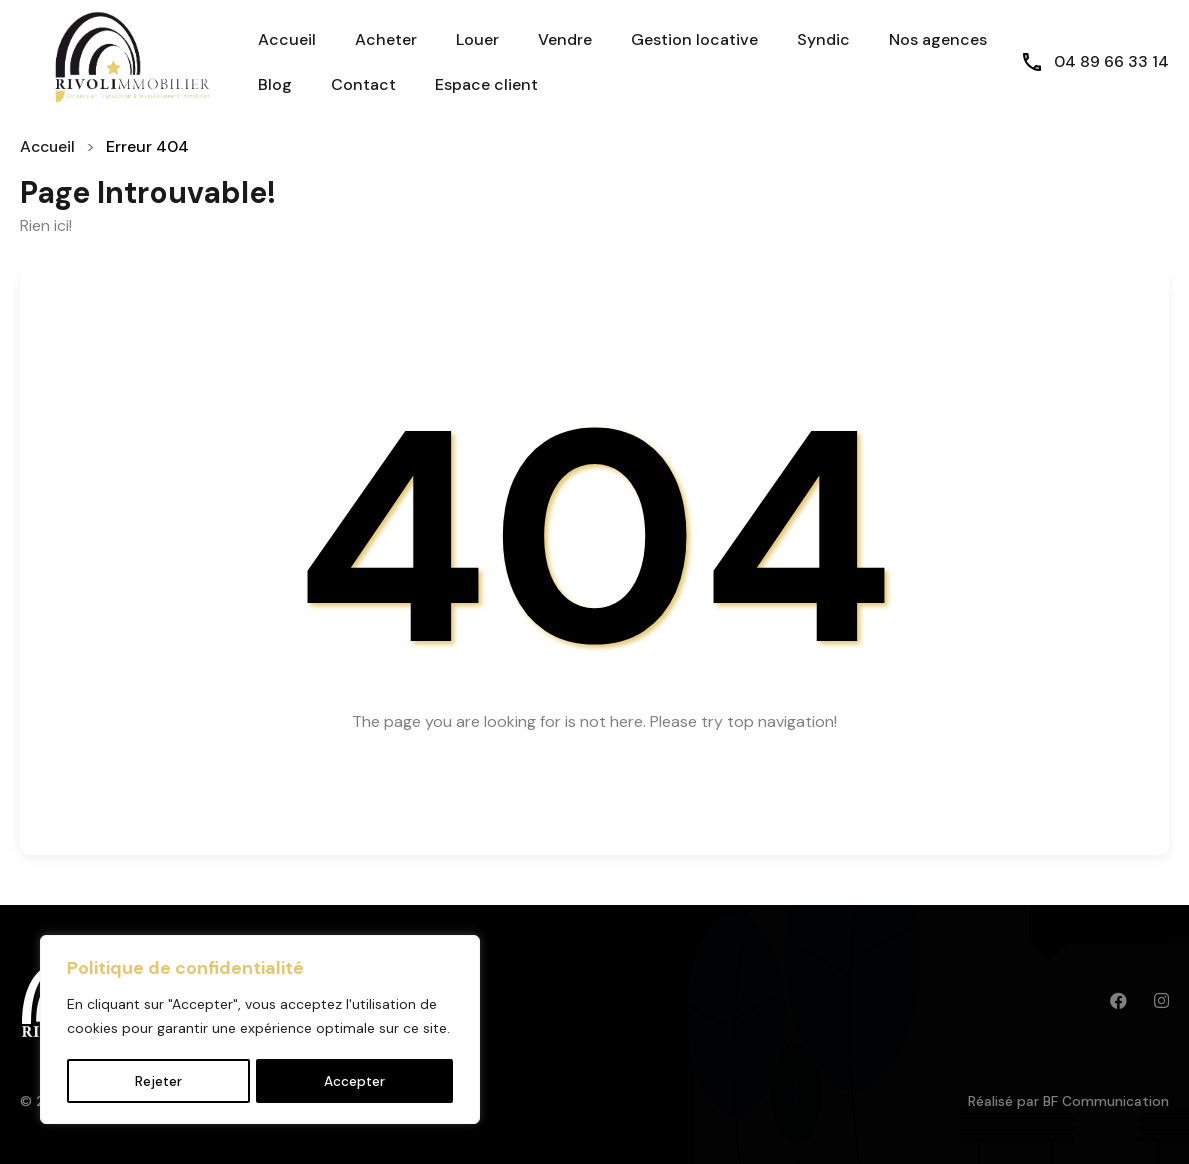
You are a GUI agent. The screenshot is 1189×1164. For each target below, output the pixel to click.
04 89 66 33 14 (1111, 61)
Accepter (355, 1081)
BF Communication (1106, 1101)
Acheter (386, 39)
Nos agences (938, 39)
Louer (477, 39)
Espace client (486, 84)
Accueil (287, 39)
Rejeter (158, 1081)
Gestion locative (694, 39)
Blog (275, 84)
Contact (363, 84)
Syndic (823, 39)
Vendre (565, 39)
